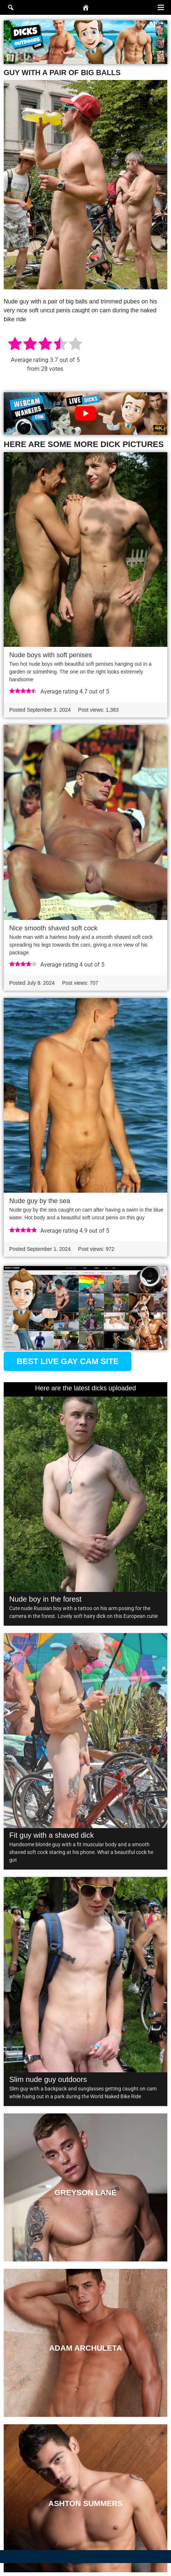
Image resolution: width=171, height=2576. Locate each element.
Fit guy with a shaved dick (51, 1835)
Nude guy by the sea (39, 1201)
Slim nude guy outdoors (48, 2079)
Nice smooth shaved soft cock (53, 928)
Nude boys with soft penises (50, 655)
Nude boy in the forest (45, 1599)
